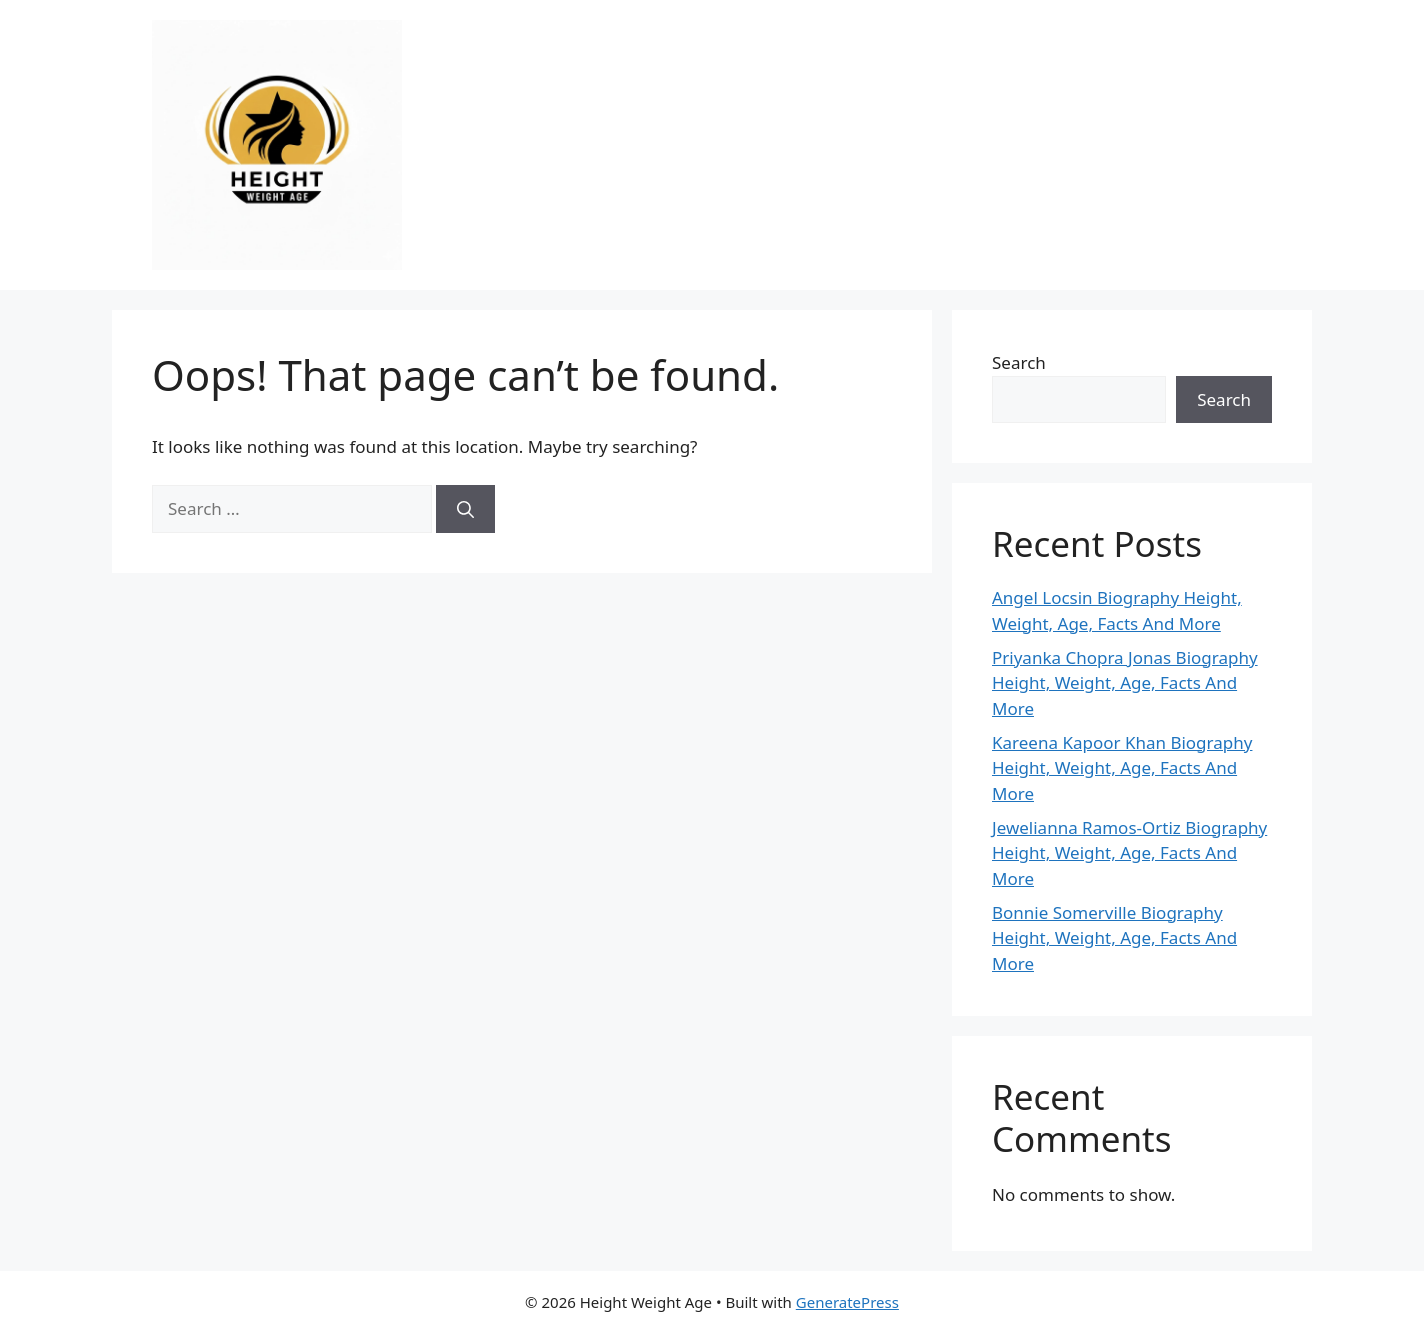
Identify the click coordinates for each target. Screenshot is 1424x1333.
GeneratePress (847, 1302)
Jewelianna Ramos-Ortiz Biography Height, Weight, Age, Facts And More (1129, 853)
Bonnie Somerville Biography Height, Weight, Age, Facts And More (1114, 938)
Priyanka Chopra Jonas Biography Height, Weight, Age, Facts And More (1125, 683)
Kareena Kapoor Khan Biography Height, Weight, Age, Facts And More (1122, 768)
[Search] (465, 509)
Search (1019, 362)
